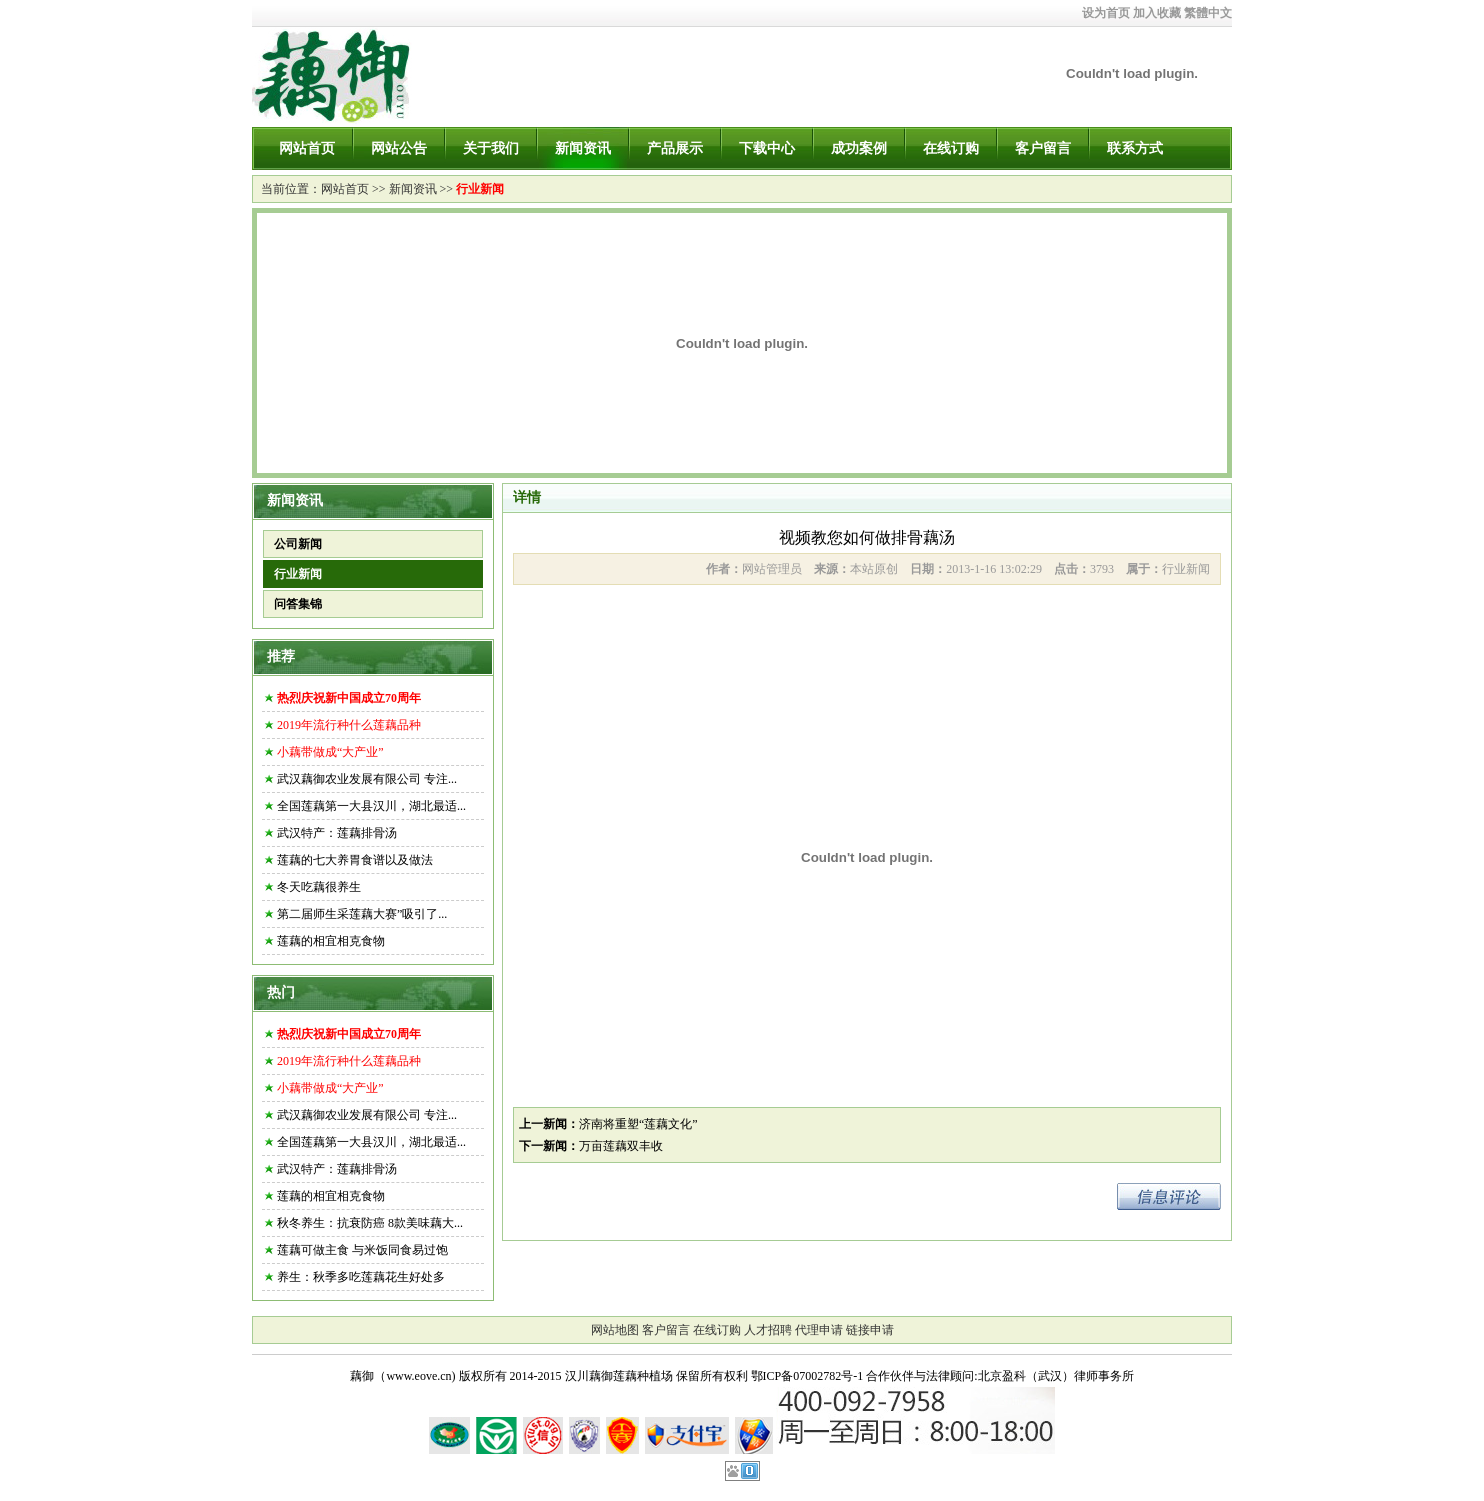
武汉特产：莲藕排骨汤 (337, 833)
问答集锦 (298, 604)
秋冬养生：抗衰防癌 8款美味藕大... (370, 1223)
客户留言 (1043, 148)
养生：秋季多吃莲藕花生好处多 (361, 1277)
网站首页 (307, 148)
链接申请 (870, 1330)
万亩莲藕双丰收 (621, 1146)
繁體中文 (1208, 13)
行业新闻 (480, 189)
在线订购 (951, 148)
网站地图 (615, 1330)
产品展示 (675, 148)
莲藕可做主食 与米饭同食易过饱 (362, 1250)
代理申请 (819, 1330)
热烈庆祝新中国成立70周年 (349, 698)
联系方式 (1135, 148)
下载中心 (767, 148)
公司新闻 (298, 544)
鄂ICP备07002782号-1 (807, 1376)
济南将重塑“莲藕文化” (638, 1124)
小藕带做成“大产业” (330, 752)
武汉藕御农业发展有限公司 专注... (367, 779)
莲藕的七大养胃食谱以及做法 (355, 860)
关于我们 (491, 148)
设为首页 (1106, 13)
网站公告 (399, 148)
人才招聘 (768, 1330)
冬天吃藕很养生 (319, 887)
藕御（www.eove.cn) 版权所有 (428, 1376)
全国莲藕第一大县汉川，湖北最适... (371, 806)
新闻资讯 (583, 148)
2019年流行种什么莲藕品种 (349, 725)
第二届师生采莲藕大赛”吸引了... (362, 914)
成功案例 (859, 148)
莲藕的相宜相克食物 (331, 941)
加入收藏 (1157, 13)
